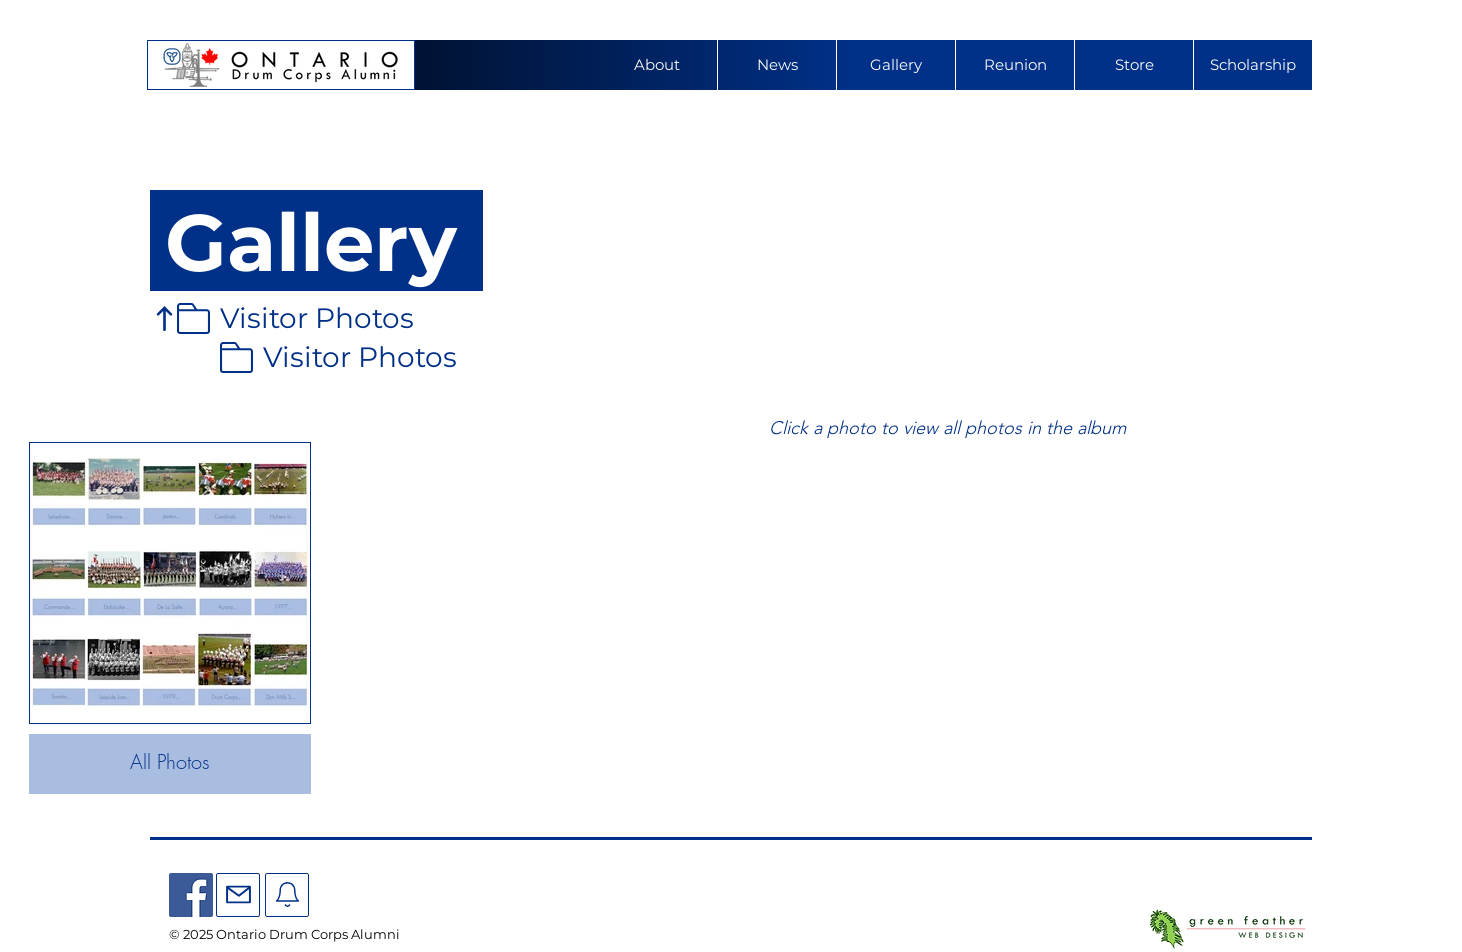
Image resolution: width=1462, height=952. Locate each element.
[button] (1014, 65)
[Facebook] (191, 895)
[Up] (164, 318)
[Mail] (238, 895)
